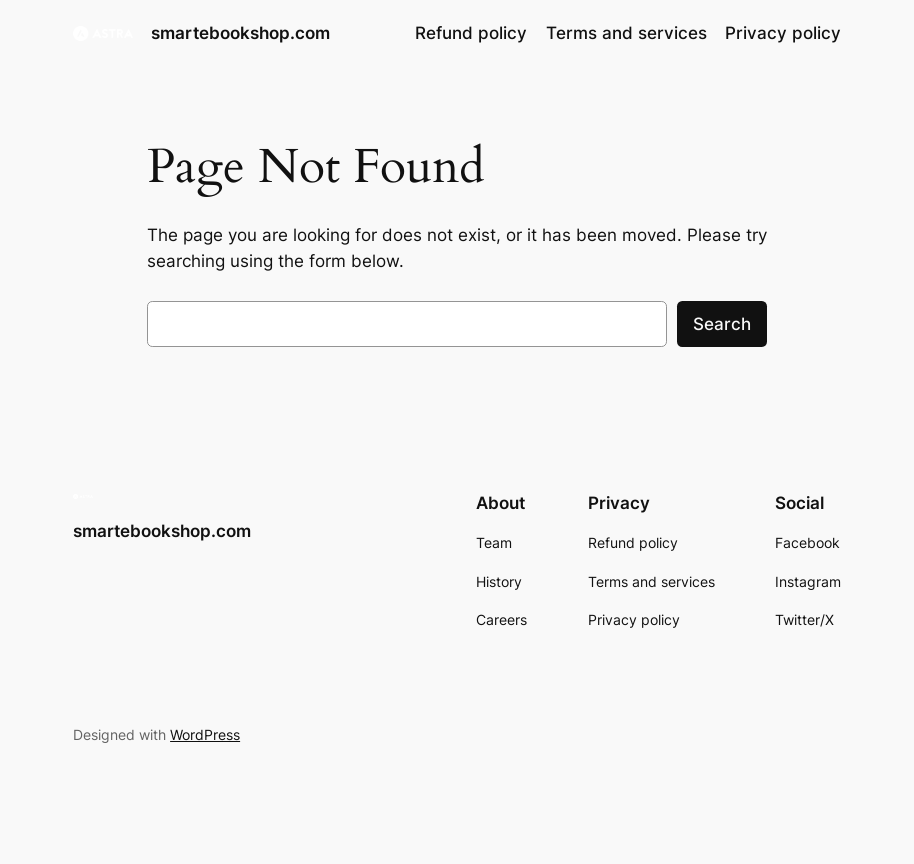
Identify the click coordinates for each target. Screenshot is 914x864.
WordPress (205, 734)
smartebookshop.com (240, 32)
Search (722, 324)
